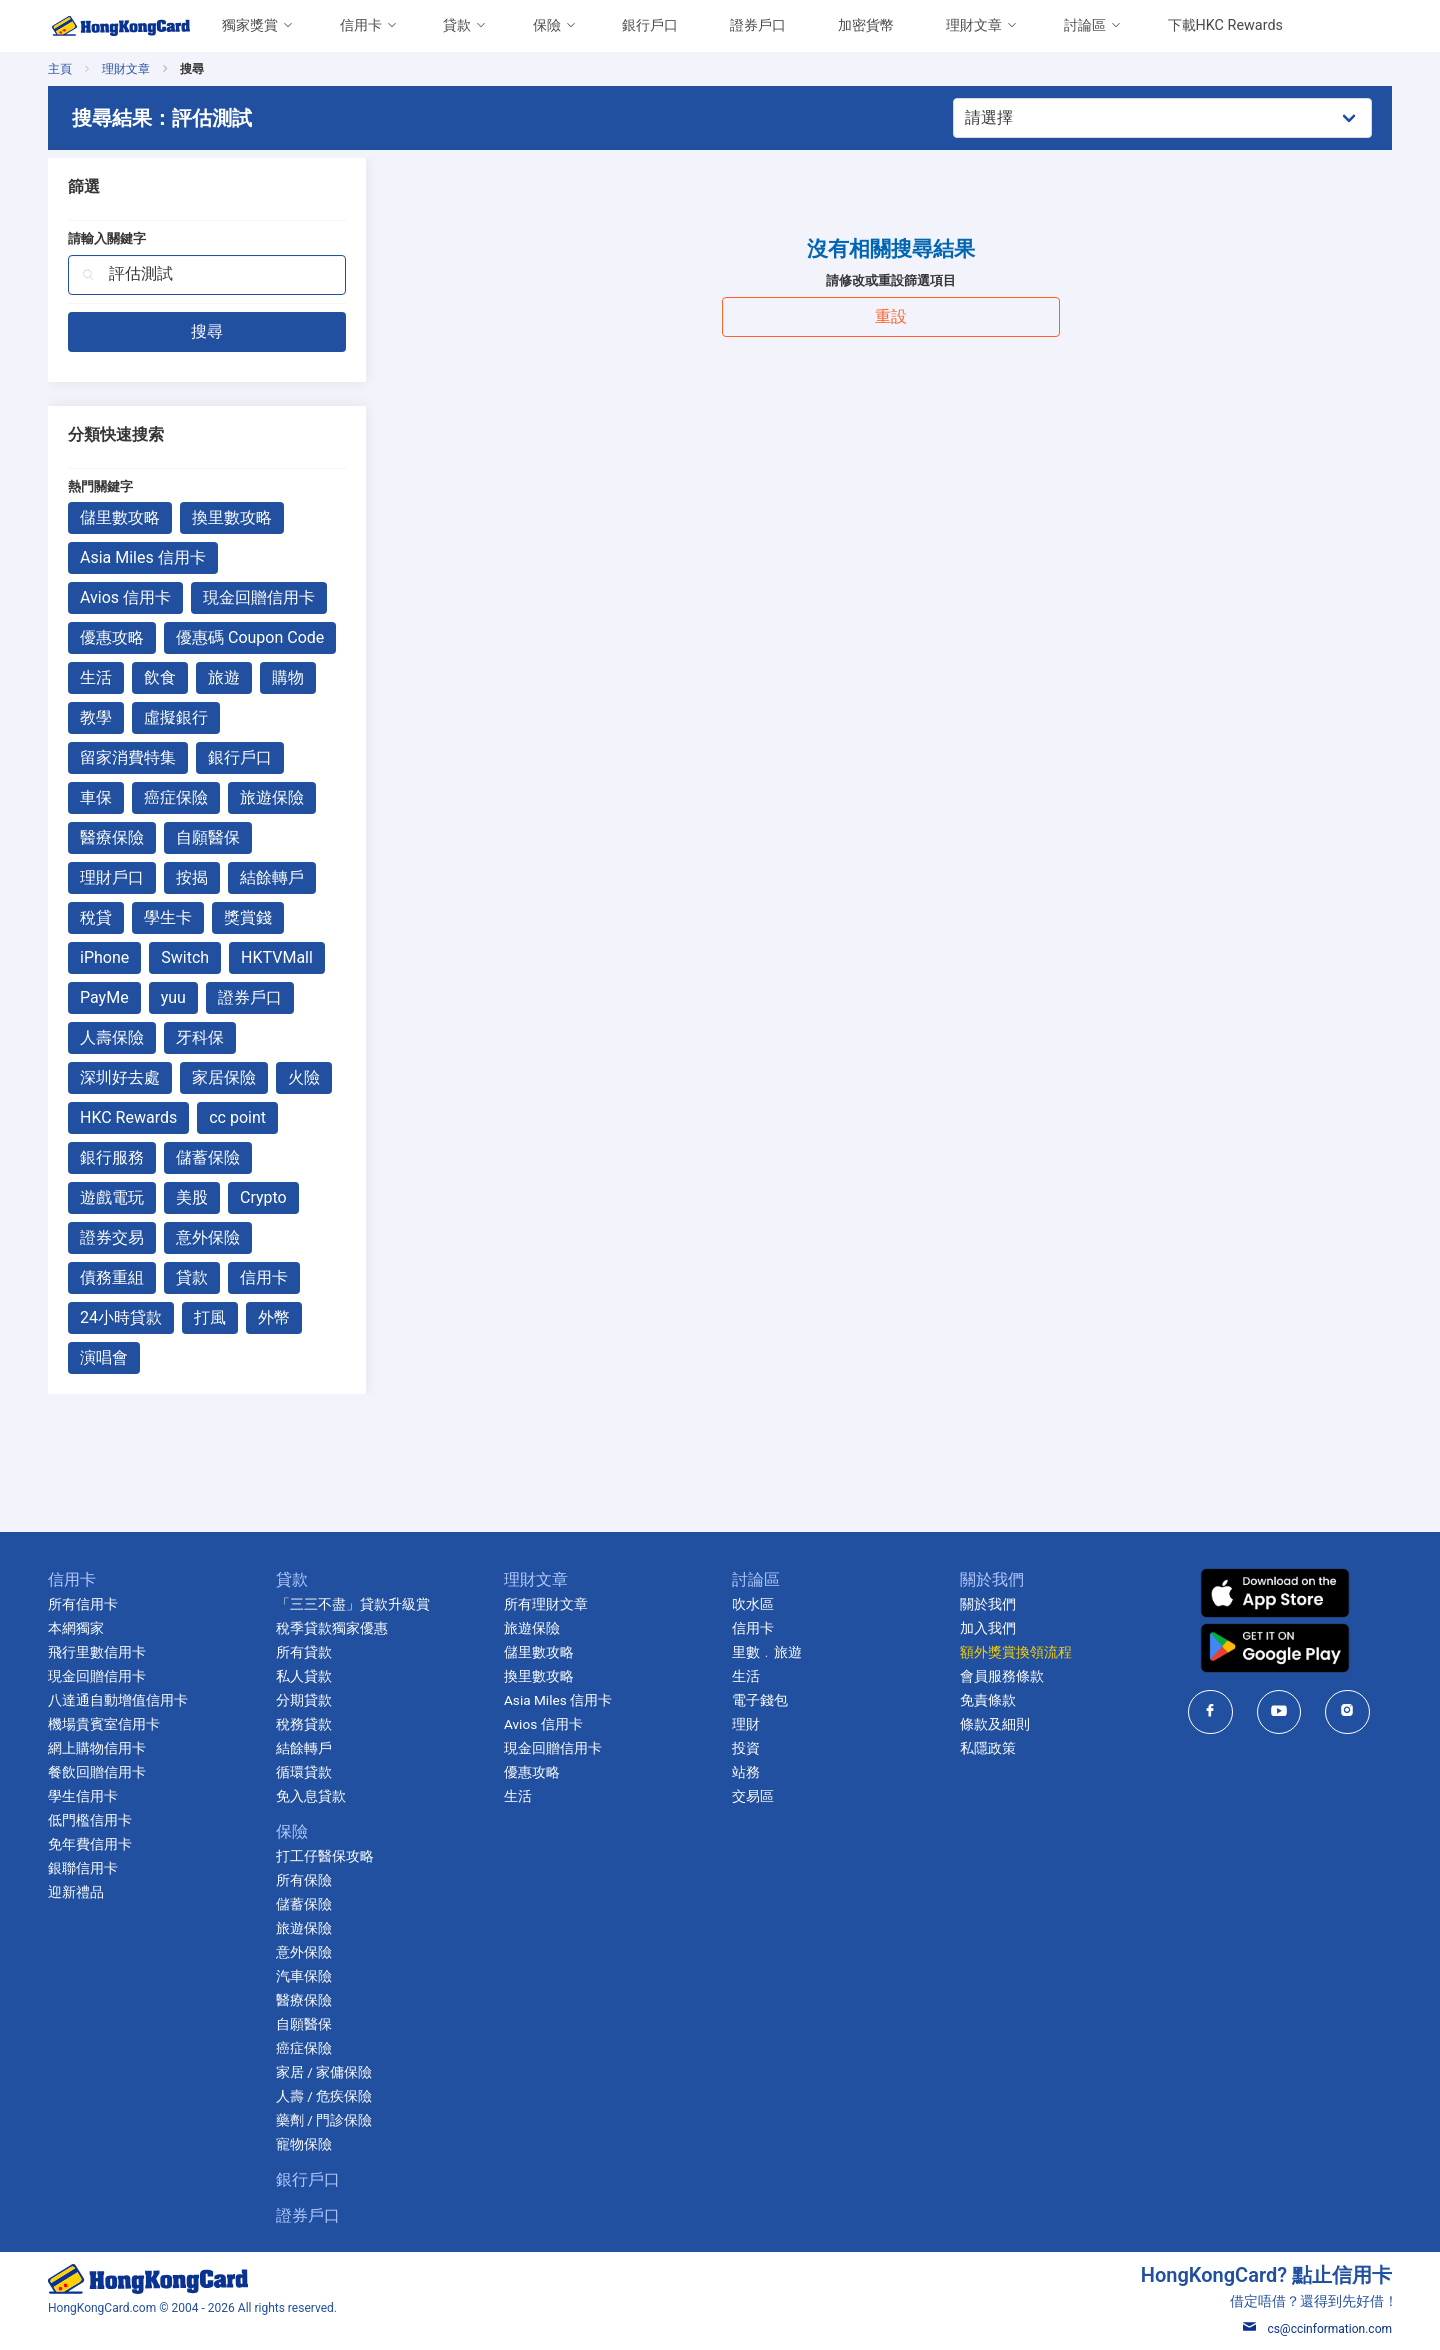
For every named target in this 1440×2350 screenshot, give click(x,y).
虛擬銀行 (176, 717)
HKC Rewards (128, 1117)
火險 (304, 1077)
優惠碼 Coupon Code (250, 637)
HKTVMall (277, 957)
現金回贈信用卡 (259, 597)
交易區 (753, 1796)
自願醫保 (208, 837)
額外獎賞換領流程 (1016, 1652)
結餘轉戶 (272, 877)
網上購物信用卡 (97, 1748)
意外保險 (208, 1237)
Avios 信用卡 (125, 597)
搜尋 (207, 331)
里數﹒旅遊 (767, 1652)
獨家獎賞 (250, 25)
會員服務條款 (1002, 1676)
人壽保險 (112, 1037)
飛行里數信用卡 (97, 1652)
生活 (96, 677)
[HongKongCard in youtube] (1279, 1711)
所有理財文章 (546, 1604)
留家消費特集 (128, 757)
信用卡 (361, 25)
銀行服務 (112, 1157)
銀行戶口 (650, 25)
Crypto (263, 1197)
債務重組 (112, 1277)
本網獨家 (76, 1628)
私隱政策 (988, 1748)
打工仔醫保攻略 (325, 1856)
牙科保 (200, 1037)
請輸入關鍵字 (107, 238)
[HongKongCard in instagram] (1347, 1711)
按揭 (192, 877)
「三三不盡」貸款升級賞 (353, 1604)
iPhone (104, 957)
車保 (96, 797)
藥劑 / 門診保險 (324, 2120)
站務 (746, 1772)
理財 (746, 1724)
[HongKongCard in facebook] (1210, 1711)
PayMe (104, 997)
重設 (891, 316)
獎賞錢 (248, 917)
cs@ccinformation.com (1317, 2329)
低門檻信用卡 (90, 1820)
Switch (185, 957)
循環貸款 (304, 1772)
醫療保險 (112, 837)
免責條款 (988, 1700)
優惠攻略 (112, 637)
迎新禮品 (76, 1892)
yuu (173, 997)
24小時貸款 (121, 1317)
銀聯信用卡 (83, 1868)
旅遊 (224, 677)
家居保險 (224, 1077)
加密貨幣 (866, 25)
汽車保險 (304, 1976)
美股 (192, 1197)
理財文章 (974, 25)
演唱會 (104, 1357)
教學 (96, 717)
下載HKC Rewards (1225, 25)
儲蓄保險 (208, 1157)
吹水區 (753, 1604)
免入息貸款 (311, 1796)
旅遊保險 (272, 797)
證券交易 (112, 1237)
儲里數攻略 (120, 517)
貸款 (457, 25)
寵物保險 (304, 2144)
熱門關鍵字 (100, 486)
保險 (547, 25)
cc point (237, 1117)
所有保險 (304, 1880)
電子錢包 (760, 1700)
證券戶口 (758, 25)
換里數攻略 (232, 517)
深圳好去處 (120, 1077)
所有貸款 (304, 1652)
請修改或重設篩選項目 (891, 280)
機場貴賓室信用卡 (104, 1724)
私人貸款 (304, 1676)
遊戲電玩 (112, 1197)
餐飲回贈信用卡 (97, 1772)
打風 (210, 1317)
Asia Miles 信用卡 (143, 557)
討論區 (1085, 25)
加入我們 (988, 1628)
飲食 (160, 677)
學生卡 (168, 917)
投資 (746, 1748)
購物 (288, 677)
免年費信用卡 (90, 1844)
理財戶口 (112, 877)
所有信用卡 (83, 1604)
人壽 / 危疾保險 (324, 2096)
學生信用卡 (83, 1796)
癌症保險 (176, 797)
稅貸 (96, 917)
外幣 (274, 1317)
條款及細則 (995, 1724)
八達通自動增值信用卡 (118, 1700)
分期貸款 (304, 1700)
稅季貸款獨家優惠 (332, 1628)
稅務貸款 (304, 1724)
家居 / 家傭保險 (324, 2072)
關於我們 (988, 1604)
